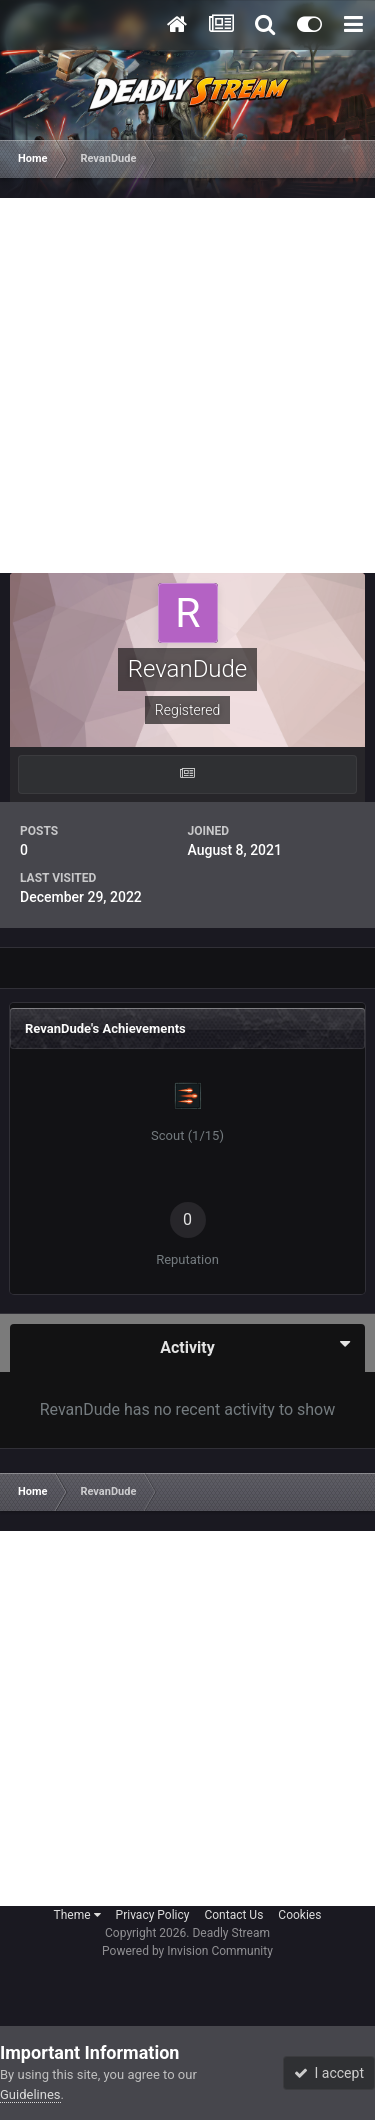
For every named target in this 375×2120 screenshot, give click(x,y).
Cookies (299, 1915)
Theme (77, 1915)
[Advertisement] (187, 385)
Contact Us (233, 1915)
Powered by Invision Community (187, 1951)
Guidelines (30, 2094)
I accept (329, 2073)
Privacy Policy (153, 1915)
